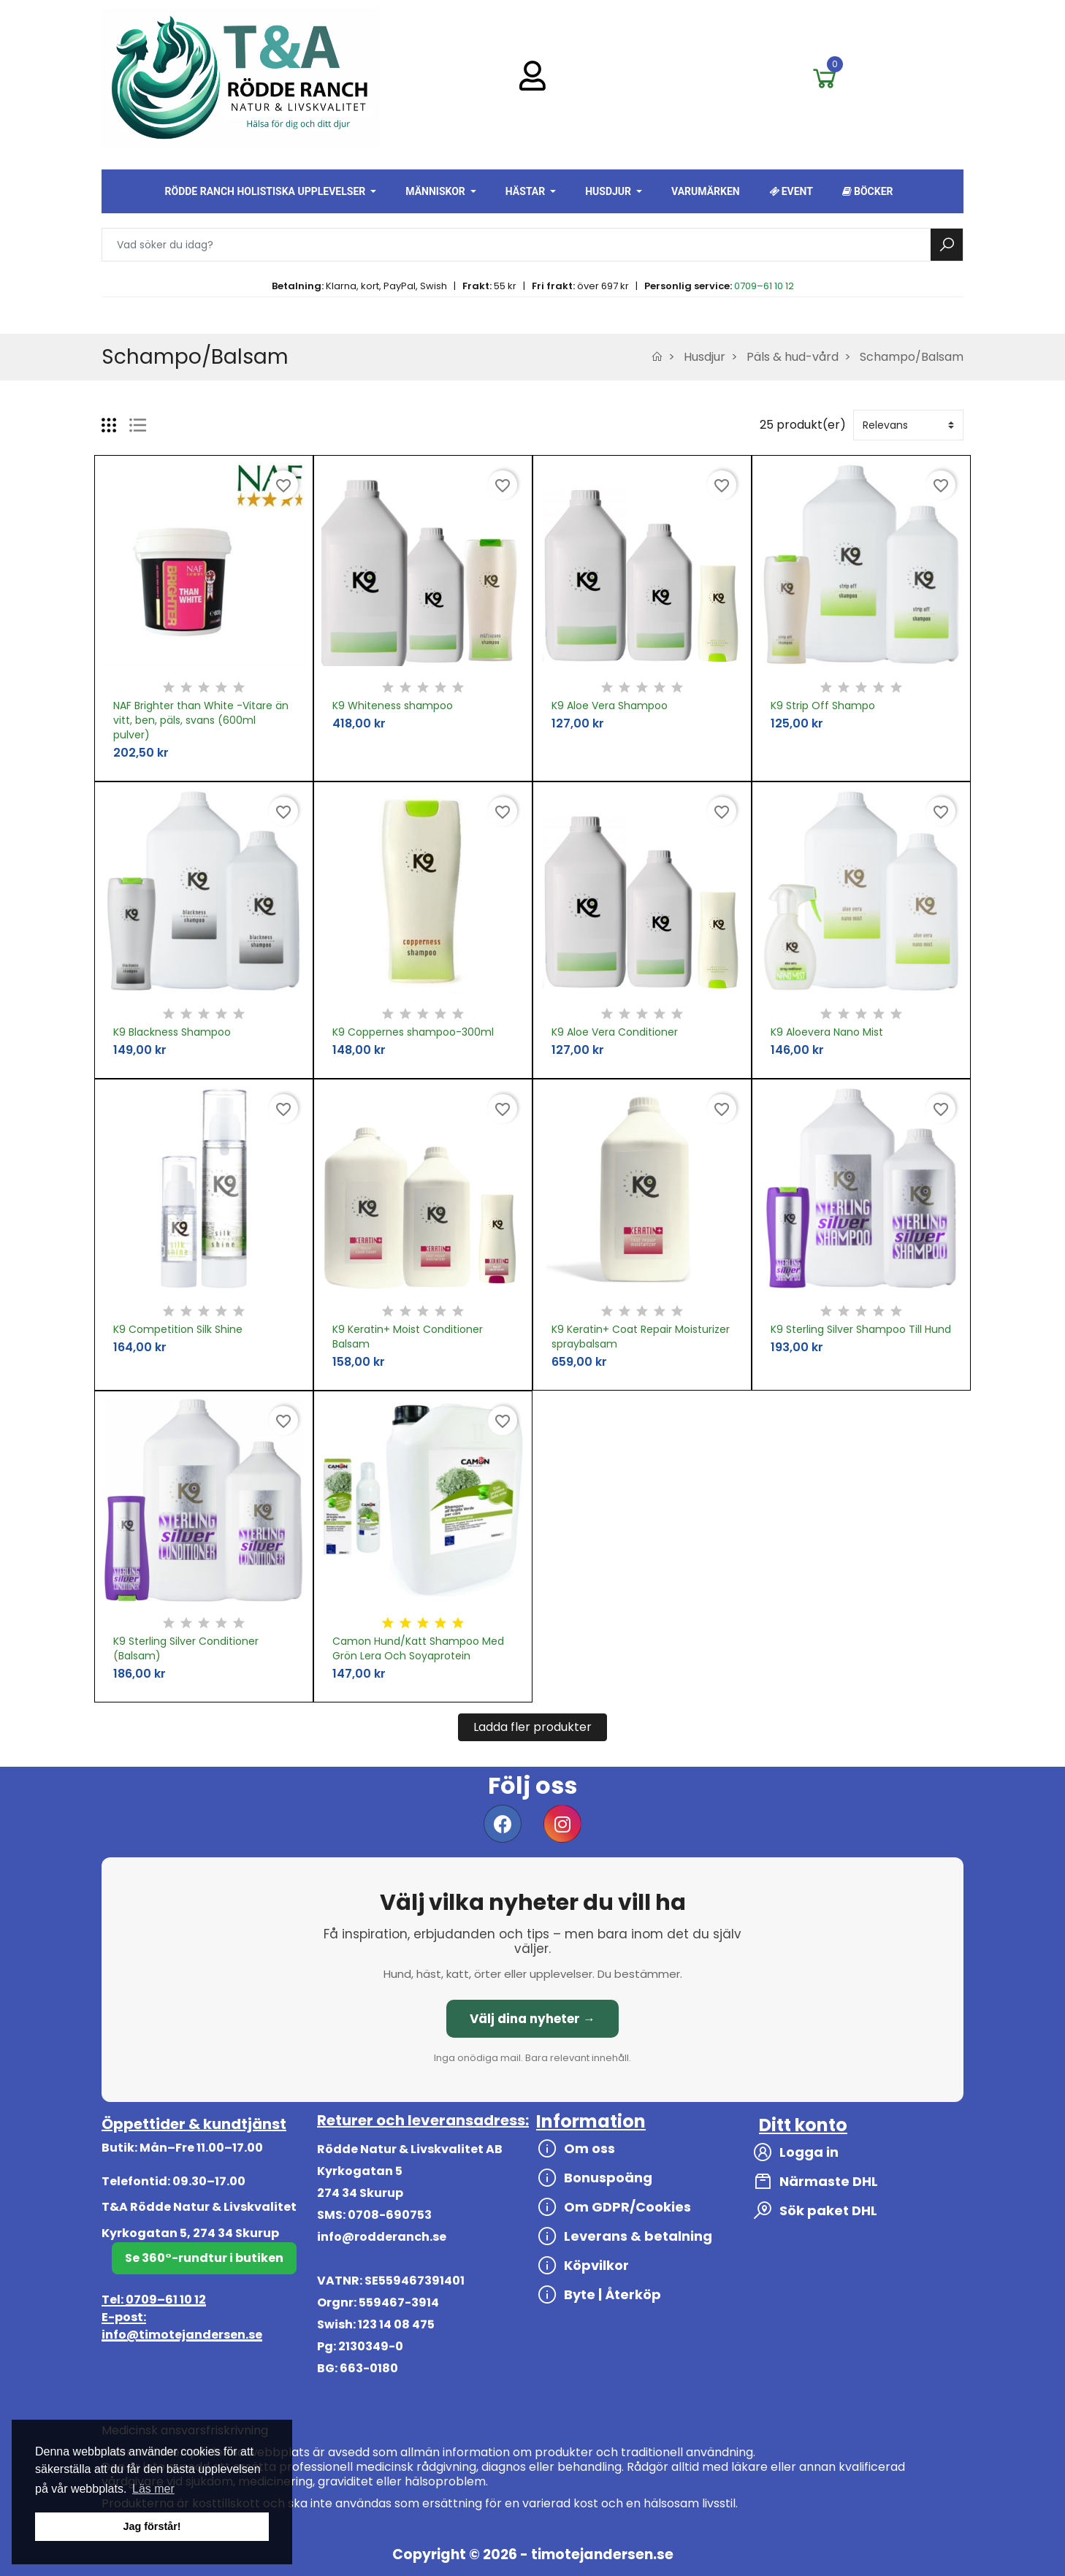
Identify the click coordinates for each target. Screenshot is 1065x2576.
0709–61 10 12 (764, 286)
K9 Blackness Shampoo (172, 1032)
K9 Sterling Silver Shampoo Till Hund (861, 1329)
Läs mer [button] (153, 2489)
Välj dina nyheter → (532, 2018)
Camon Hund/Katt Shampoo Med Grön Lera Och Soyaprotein (418, 1648)
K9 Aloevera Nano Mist (827, 1032)
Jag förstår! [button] (151, 2526)
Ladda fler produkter (532, 1727)
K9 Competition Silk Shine (178, 1329)
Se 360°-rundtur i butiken (204, 2258)
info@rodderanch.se (381, 2236)
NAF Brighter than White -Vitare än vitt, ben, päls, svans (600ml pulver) (201, 720)
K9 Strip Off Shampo (823, 705)
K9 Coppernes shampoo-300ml (413, 1032)
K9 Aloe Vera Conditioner (614, 1032)
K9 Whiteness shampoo (392, 705)
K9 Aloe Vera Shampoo (609, 705)
